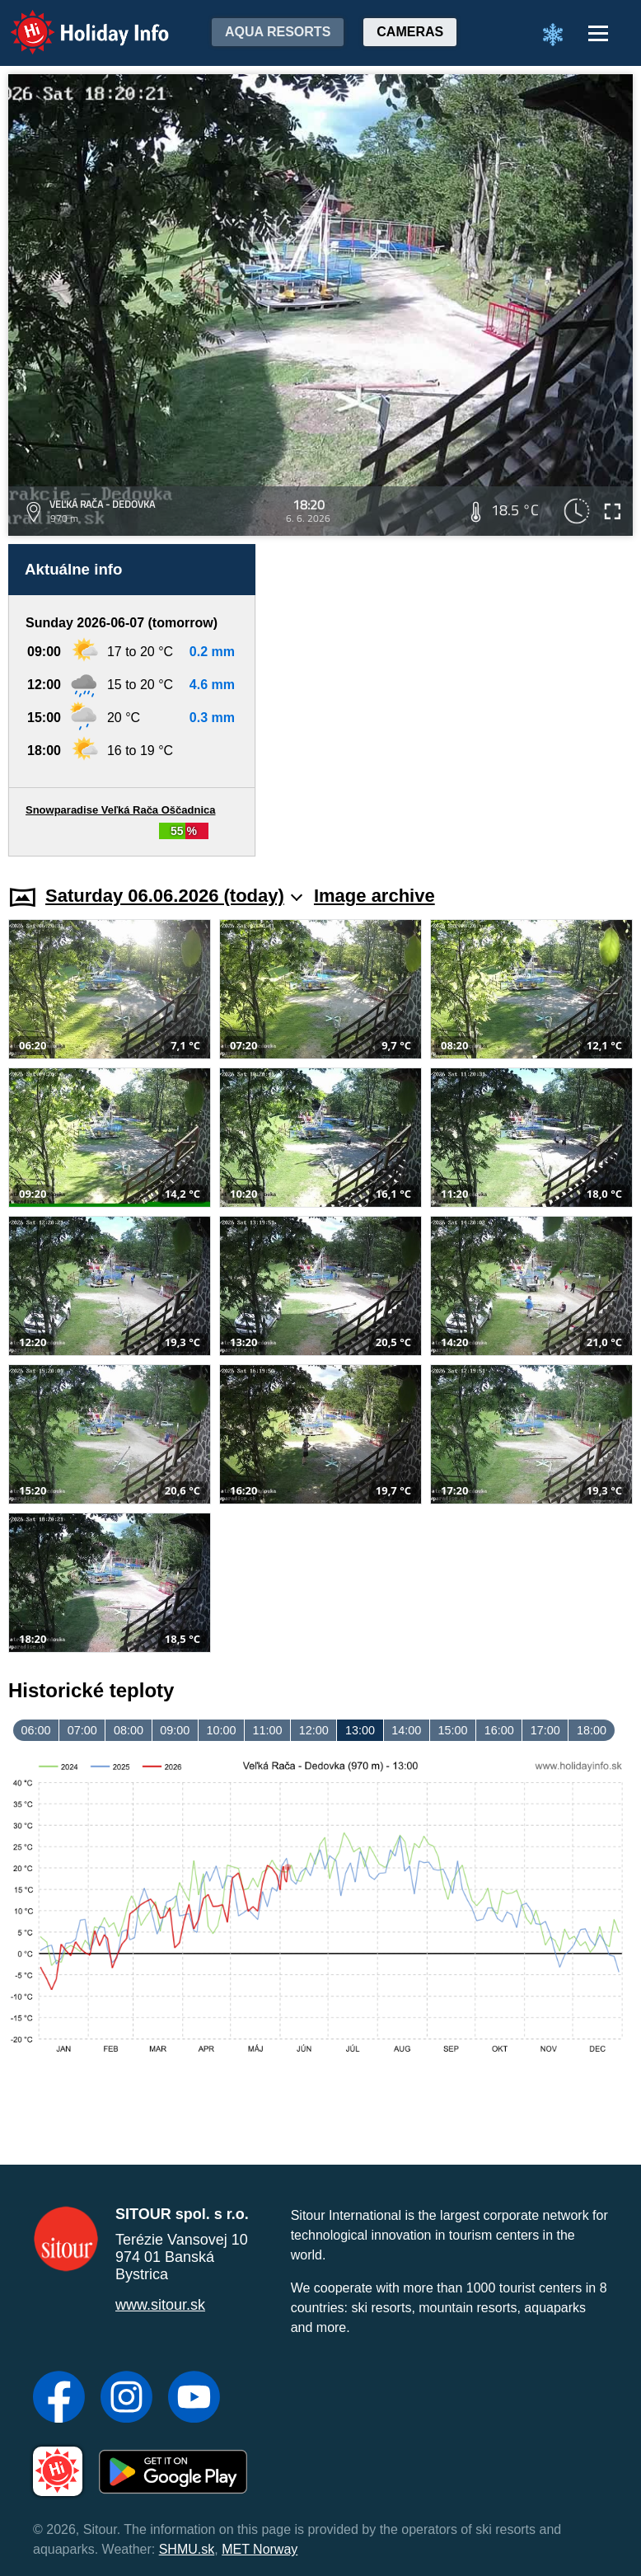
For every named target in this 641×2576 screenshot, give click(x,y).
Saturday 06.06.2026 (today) (173, 895)
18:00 (591, 1730)
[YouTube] (194, 2399)
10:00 (221, 1730)
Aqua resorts (277, 32)
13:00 (360, 1730)
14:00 (406, 1730)
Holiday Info (74, 21)
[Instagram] (126, 2399)
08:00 (128, 1730)
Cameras (410, 32)
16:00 (499, 1730)
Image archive (374, 895)
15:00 (452, 1730)
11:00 (268, 1730)
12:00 (314, 1730)
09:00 (174, 1730)
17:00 (545, 1730)
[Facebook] (59, 2399)
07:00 (82, 1730)
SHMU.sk (187, 2549)
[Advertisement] (452, 700)
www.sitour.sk (160, 2305)
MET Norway (259, 2549)
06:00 (36, 1730)
